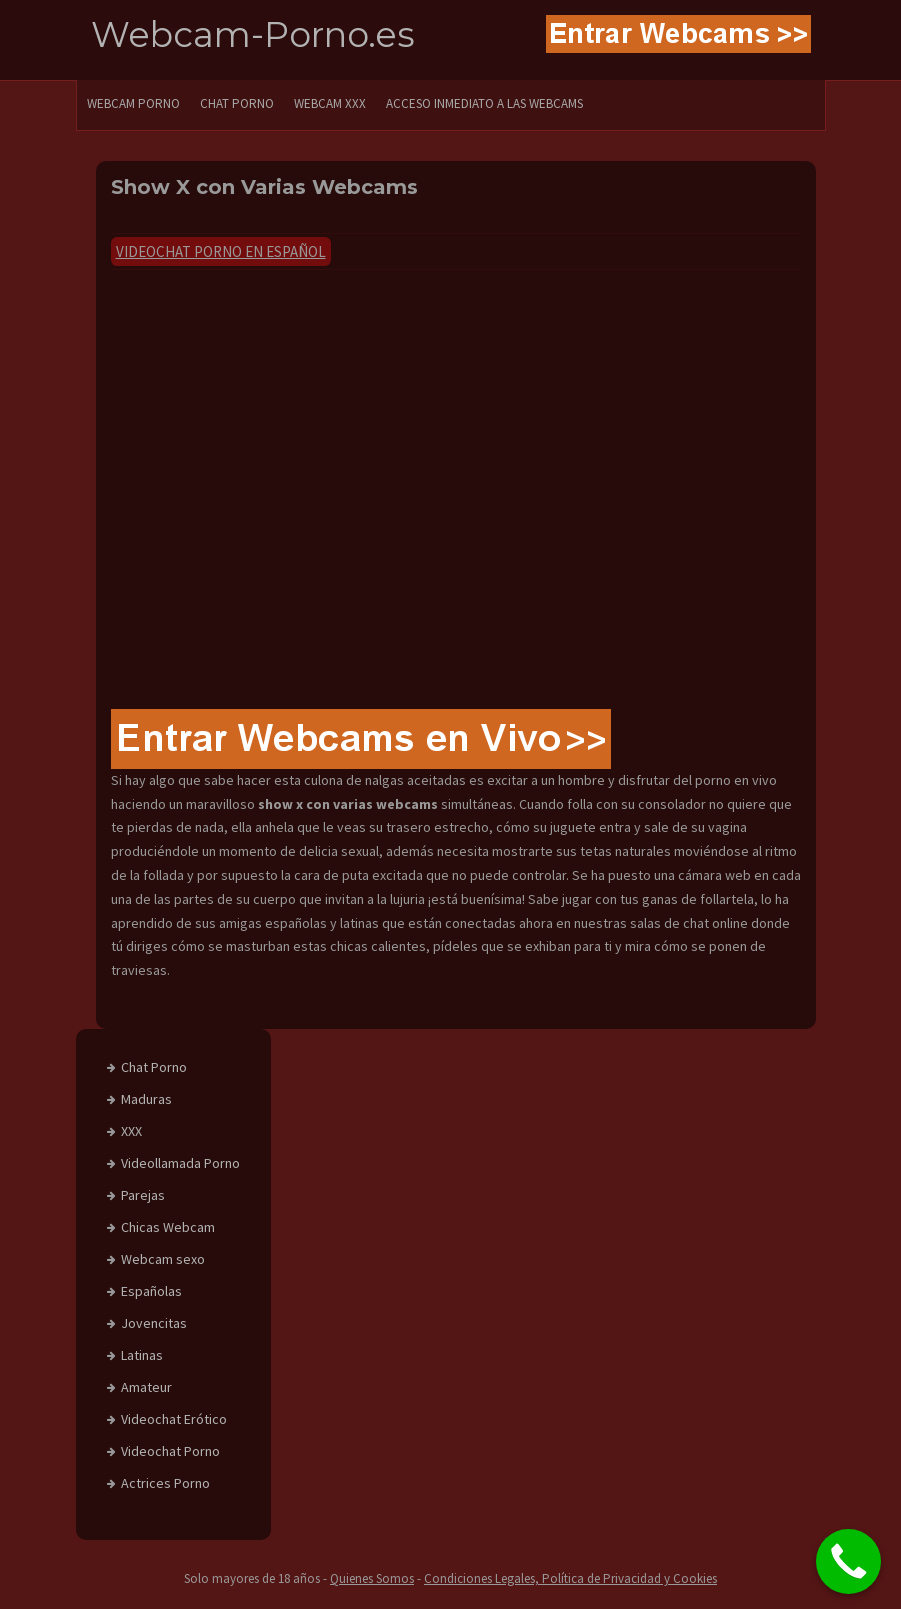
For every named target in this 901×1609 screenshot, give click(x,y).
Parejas (143, 1195)
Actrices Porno (165, 1483)
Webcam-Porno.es (253, 34)
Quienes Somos (372, 1578)
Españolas (151, 1291)
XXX (131, 1131)
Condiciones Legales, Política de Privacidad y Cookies (570, 1578)
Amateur (146, 1387)
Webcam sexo (163, 1259)
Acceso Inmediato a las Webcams (484, 103)
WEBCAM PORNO (133, 103)
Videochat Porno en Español (221, 251)
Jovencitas (154, 1323)
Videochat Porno (170, 1451)
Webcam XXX (330, 103)
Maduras (146, 1099)
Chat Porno (154, 1067)
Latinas (142, 1355)
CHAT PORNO (237, 103)
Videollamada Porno (180, 1163)
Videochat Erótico (174, 1419)
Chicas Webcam (168, 1227)
